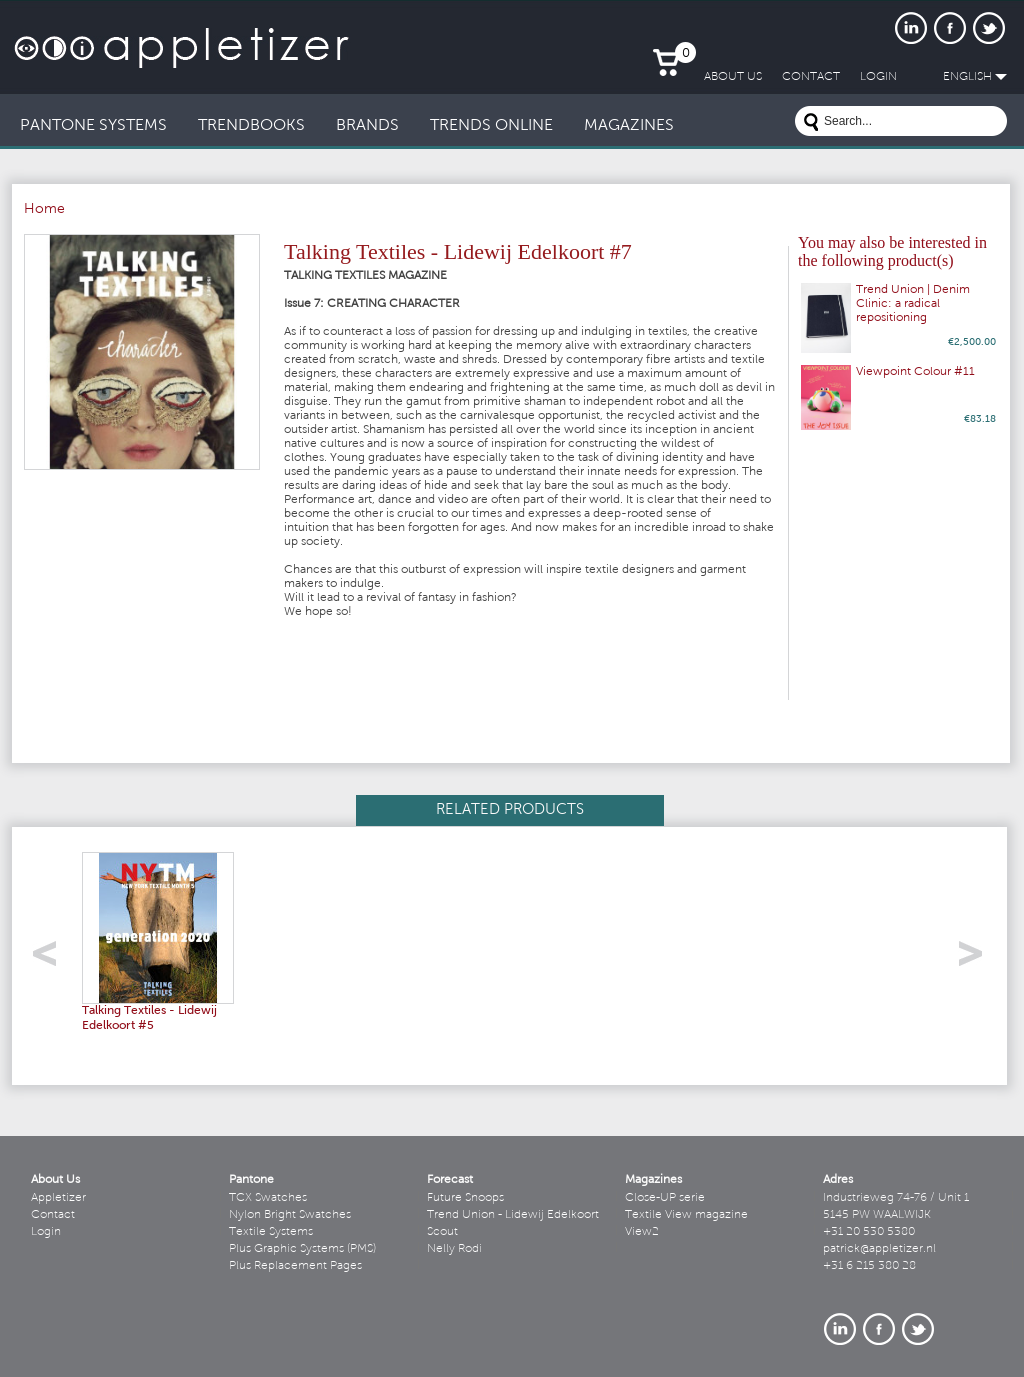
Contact (53, 1215)
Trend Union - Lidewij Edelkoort (513, 1215)
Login (46, 1232)
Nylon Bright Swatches (290, 1215)
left (51, 959)
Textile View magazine (686, 1215)
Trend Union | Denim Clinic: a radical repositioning (913, 304)
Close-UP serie (665, 1198)
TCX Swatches (268, 1198)
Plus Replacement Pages (295, 1266)
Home (44, 210)
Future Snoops (465, 1198)
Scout (442, 1232)
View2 (642, 1232)
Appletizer (58, 1198)
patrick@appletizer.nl (879, 1249)
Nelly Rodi (454, 1249)
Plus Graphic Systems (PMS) (302, 1249)
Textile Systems (271, 1232)
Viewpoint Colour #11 (915, 372)
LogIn (878, 77)
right (977, 959)
